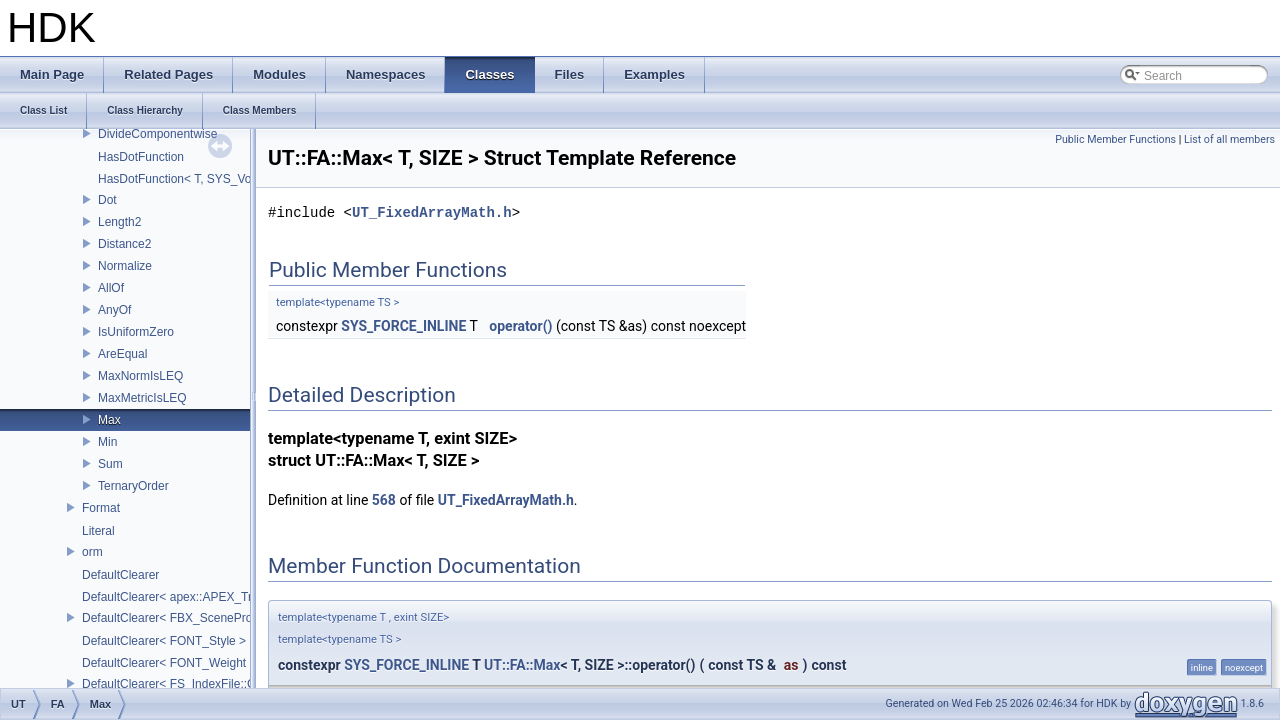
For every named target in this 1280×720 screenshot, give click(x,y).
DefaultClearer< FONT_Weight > (169, 663)
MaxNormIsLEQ (140, 376)
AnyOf (114, 310)
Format (101, 508)
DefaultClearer (120, 575)
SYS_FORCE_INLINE (403, 326)
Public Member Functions (1115, 139)
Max (109, 420)
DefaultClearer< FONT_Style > (164, 641)
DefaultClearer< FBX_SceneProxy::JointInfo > (204, 618)
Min (107, 442)
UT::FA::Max (522, 665)
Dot (107, 200)
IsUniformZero (136, 332)
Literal (98, 531)
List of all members (1229, 139)
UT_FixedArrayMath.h (432, 212)
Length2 (119, 222)
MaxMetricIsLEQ (142, 398)
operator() (520, 326)
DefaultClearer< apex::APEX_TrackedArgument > (214, 597)
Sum (110, 464)
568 (384, 500)
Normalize (125, 266)
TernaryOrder (133, 486)
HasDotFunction (141, 157)
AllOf (111, 288)
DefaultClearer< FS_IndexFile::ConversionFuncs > (216, 684)
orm (92, 552)
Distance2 (124, 244)
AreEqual (122, 354)
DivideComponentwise (157, 134)
